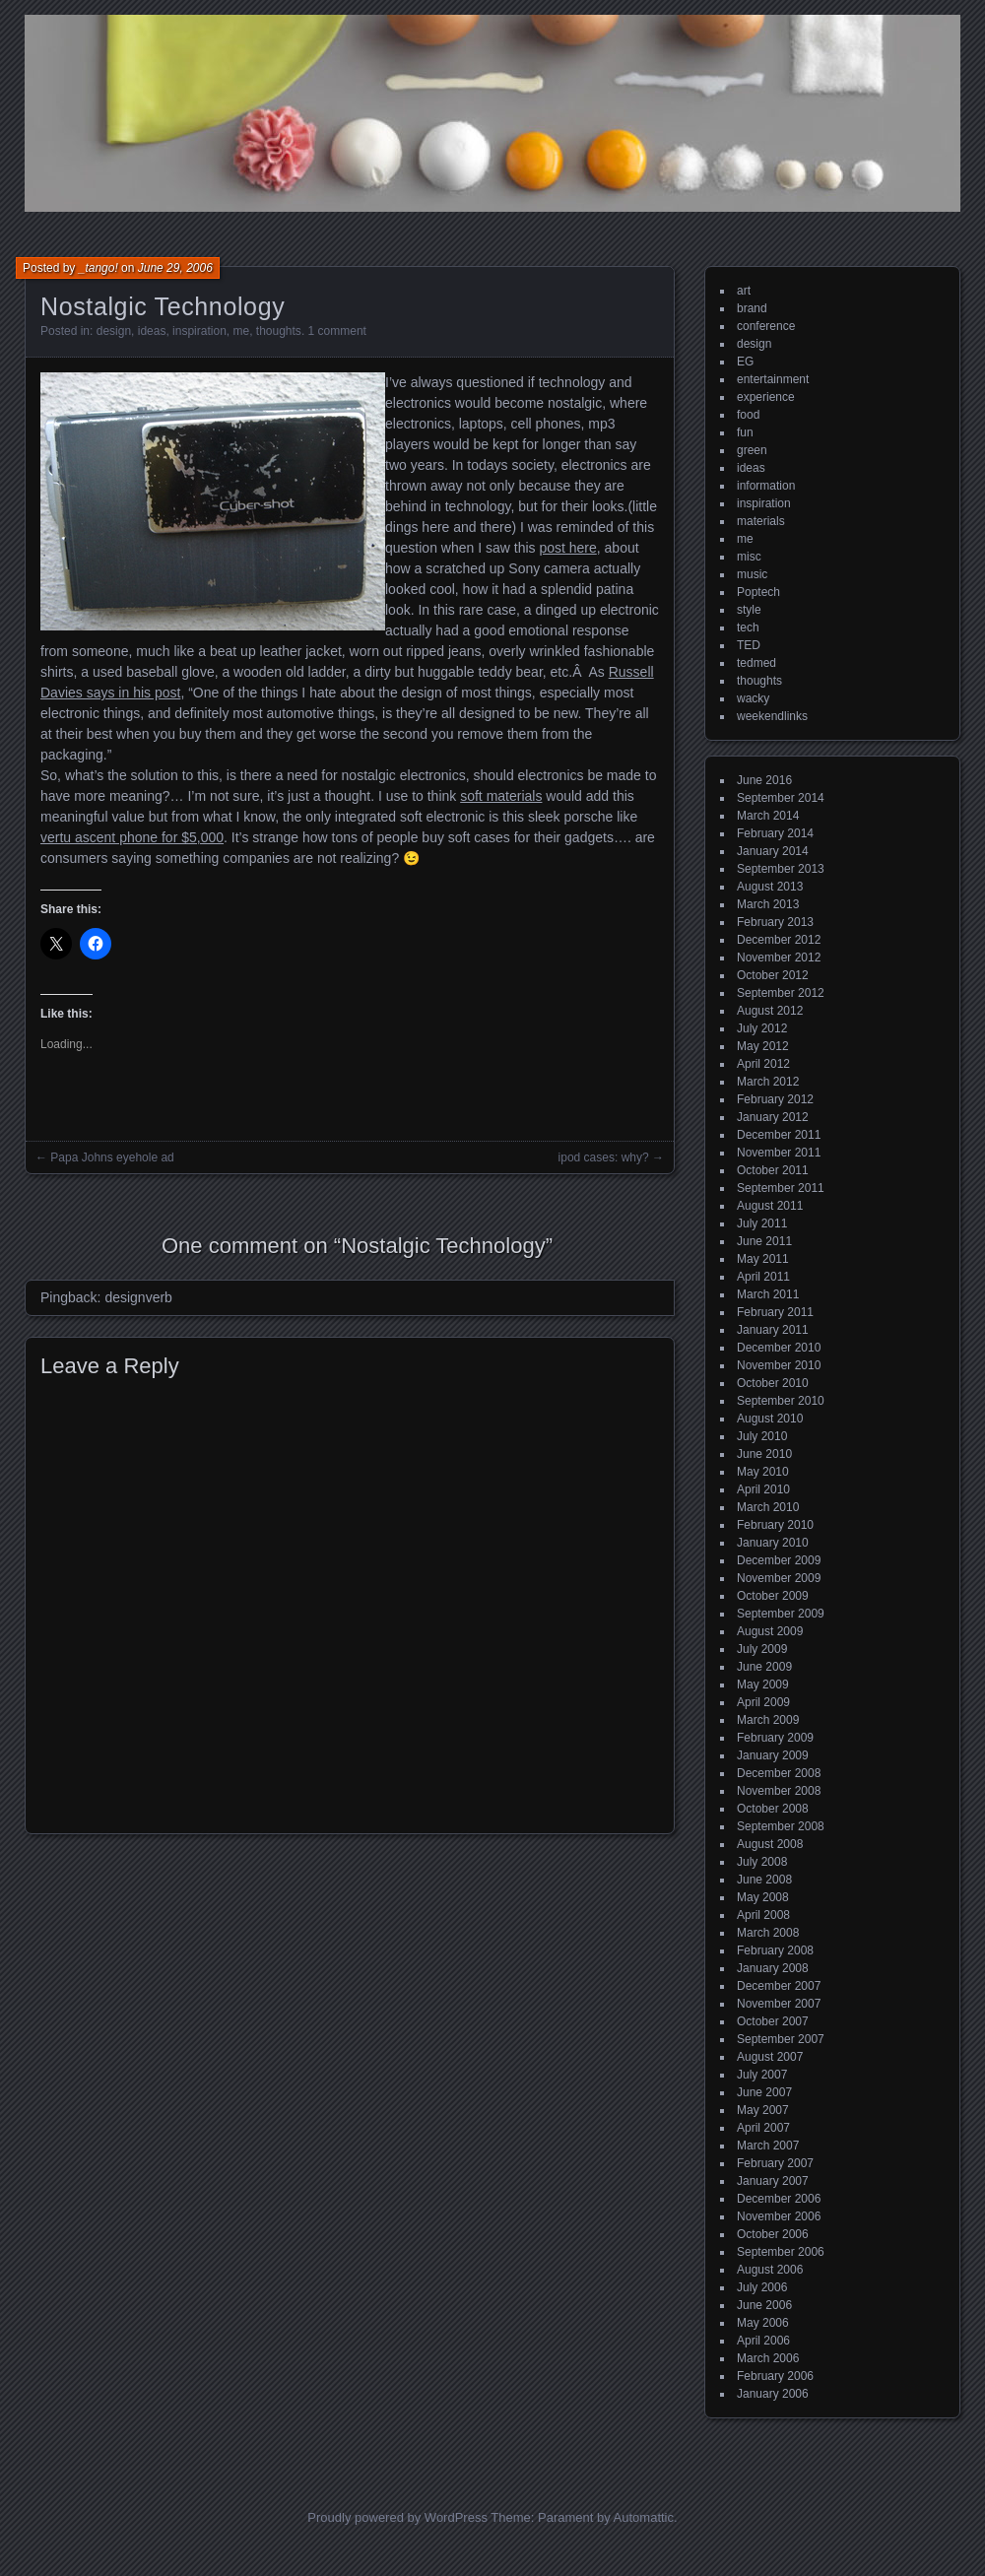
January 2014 (773, 851)
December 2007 (779, 1986)
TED (748, 645)
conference (766, 326)
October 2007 (773, 2021)
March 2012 (768, 1082)
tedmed (756, 663)
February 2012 (775, 1099)
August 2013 (770, 886)
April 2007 (763, 2128)
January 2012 (773, 1117)
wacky (753, 698)
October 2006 (773, 2234)
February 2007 (775, 2163)
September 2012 (780, 993)
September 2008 (780, 1826)
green (752, 450)
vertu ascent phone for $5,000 (132, 837)
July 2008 (762, 1862)
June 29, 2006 (175, 268)
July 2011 (762, 1223)
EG (745, 361)
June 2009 (764, 1667)
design (114, 331)
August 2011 (770, 1206)
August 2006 (770, 2270)
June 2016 (764, 780)
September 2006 (780, 2252)
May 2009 (763, 1684)
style (749, 610)
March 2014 (768, 816)
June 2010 (764, 1454)
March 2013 (768, 904)
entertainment (773, 379)
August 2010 (770, 1418)
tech (748, 627)
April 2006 (763, 2340)
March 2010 (768, 1507)
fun (745, 432)
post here (567, 548)
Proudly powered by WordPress (397, 2517)
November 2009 (779, 1578)
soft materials (501, 796)
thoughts (278, 331)
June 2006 (764, 2305)
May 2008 (763, 1897)
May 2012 (763, 1046)
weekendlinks (772, 716)
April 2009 (763, 1702)
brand (752, 308)
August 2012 (770, 1011)
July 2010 (762, 1436)
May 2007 (763, 2110)
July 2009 (762, 1649)
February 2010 (775, 1525)
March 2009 (768, 1720)
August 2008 (770, 1844)
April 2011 (763, 1277)
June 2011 (764, 1241)
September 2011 (780, 1188)
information (766, 486)
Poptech (758, 592)
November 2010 (779, 1365)
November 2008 (779, 1791)
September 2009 (780, 1613)
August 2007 (770, 2057)
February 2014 (775, 833)
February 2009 (775, 1738)
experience (766, 397)
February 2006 (775, 2376)
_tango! (98, 268)
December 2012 (779, 940)
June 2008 (764, 1879)
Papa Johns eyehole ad (111, 1157)
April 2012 (763, 1064)
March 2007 (768, 2145)
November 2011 (779, 1152)
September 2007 (780, 2039)
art (744, 290)
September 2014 (780, 798)
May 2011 (763, 1259)
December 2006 (779, 2199)
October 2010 (773, 1383)
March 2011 (768, 1294)
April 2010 (763, 1489)
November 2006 (779, 2216)
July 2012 (762, 1028)
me (240, 331)
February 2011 (775, 1312)
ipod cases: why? (603, 1157)
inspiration (199, 331)
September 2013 (780, 869)
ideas (152, 331)
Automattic (644, 2517)
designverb (138, 1297)
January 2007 (773, 2181)
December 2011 (779, 1135)
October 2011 (773, 1170)
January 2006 (773, 2394)
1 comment (337, 331)
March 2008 (768, 1933)
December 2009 (779, 1560)
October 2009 (773, 1596)
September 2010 (780, 1401)
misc (749, 556)
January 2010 (773, 1543)
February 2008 (775, 1950)
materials (761, 521)
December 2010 (779, 1347)
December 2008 (779, 1773)
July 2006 (762, 2287)
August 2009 (770, 1631)
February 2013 (775, 922)
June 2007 (764, 2092)
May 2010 (763, 1472)
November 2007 (779, 2004)
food (748, 415)
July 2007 (762, 2074)
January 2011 (773, 1330)
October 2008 (773, 1809)
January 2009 (773, 1755)
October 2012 (773, 975)
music (752, 574)
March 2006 (768, 2358)
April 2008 (763, 1915)
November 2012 (779, 957)
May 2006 (763, 2323)
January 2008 (773, 1968)
